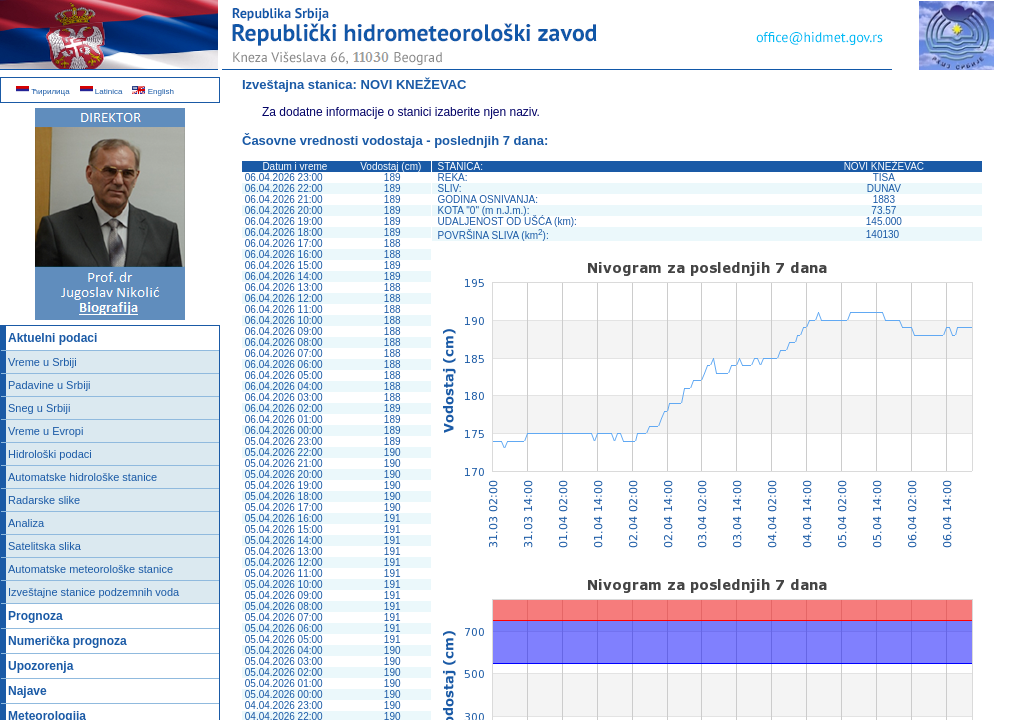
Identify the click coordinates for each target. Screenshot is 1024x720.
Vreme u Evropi (45, 431)
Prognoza (35, 616)
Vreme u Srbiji (42, 362)
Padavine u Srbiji (49, 385)
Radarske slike (44, 500)
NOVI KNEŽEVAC (414, 84)
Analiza (26, 523)
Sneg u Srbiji (39, 408)
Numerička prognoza (67, 641)
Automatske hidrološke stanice (82, 477)
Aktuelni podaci (52, 338)
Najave (27, 691)
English (152, 91)
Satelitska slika (44, 546)
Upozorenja (40, 666)
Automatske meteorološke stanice (90, 569)
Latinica (101, 91)
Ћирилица (43, 91)
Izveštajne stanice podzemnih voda (93, 592)
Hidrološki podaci (50, 454)
